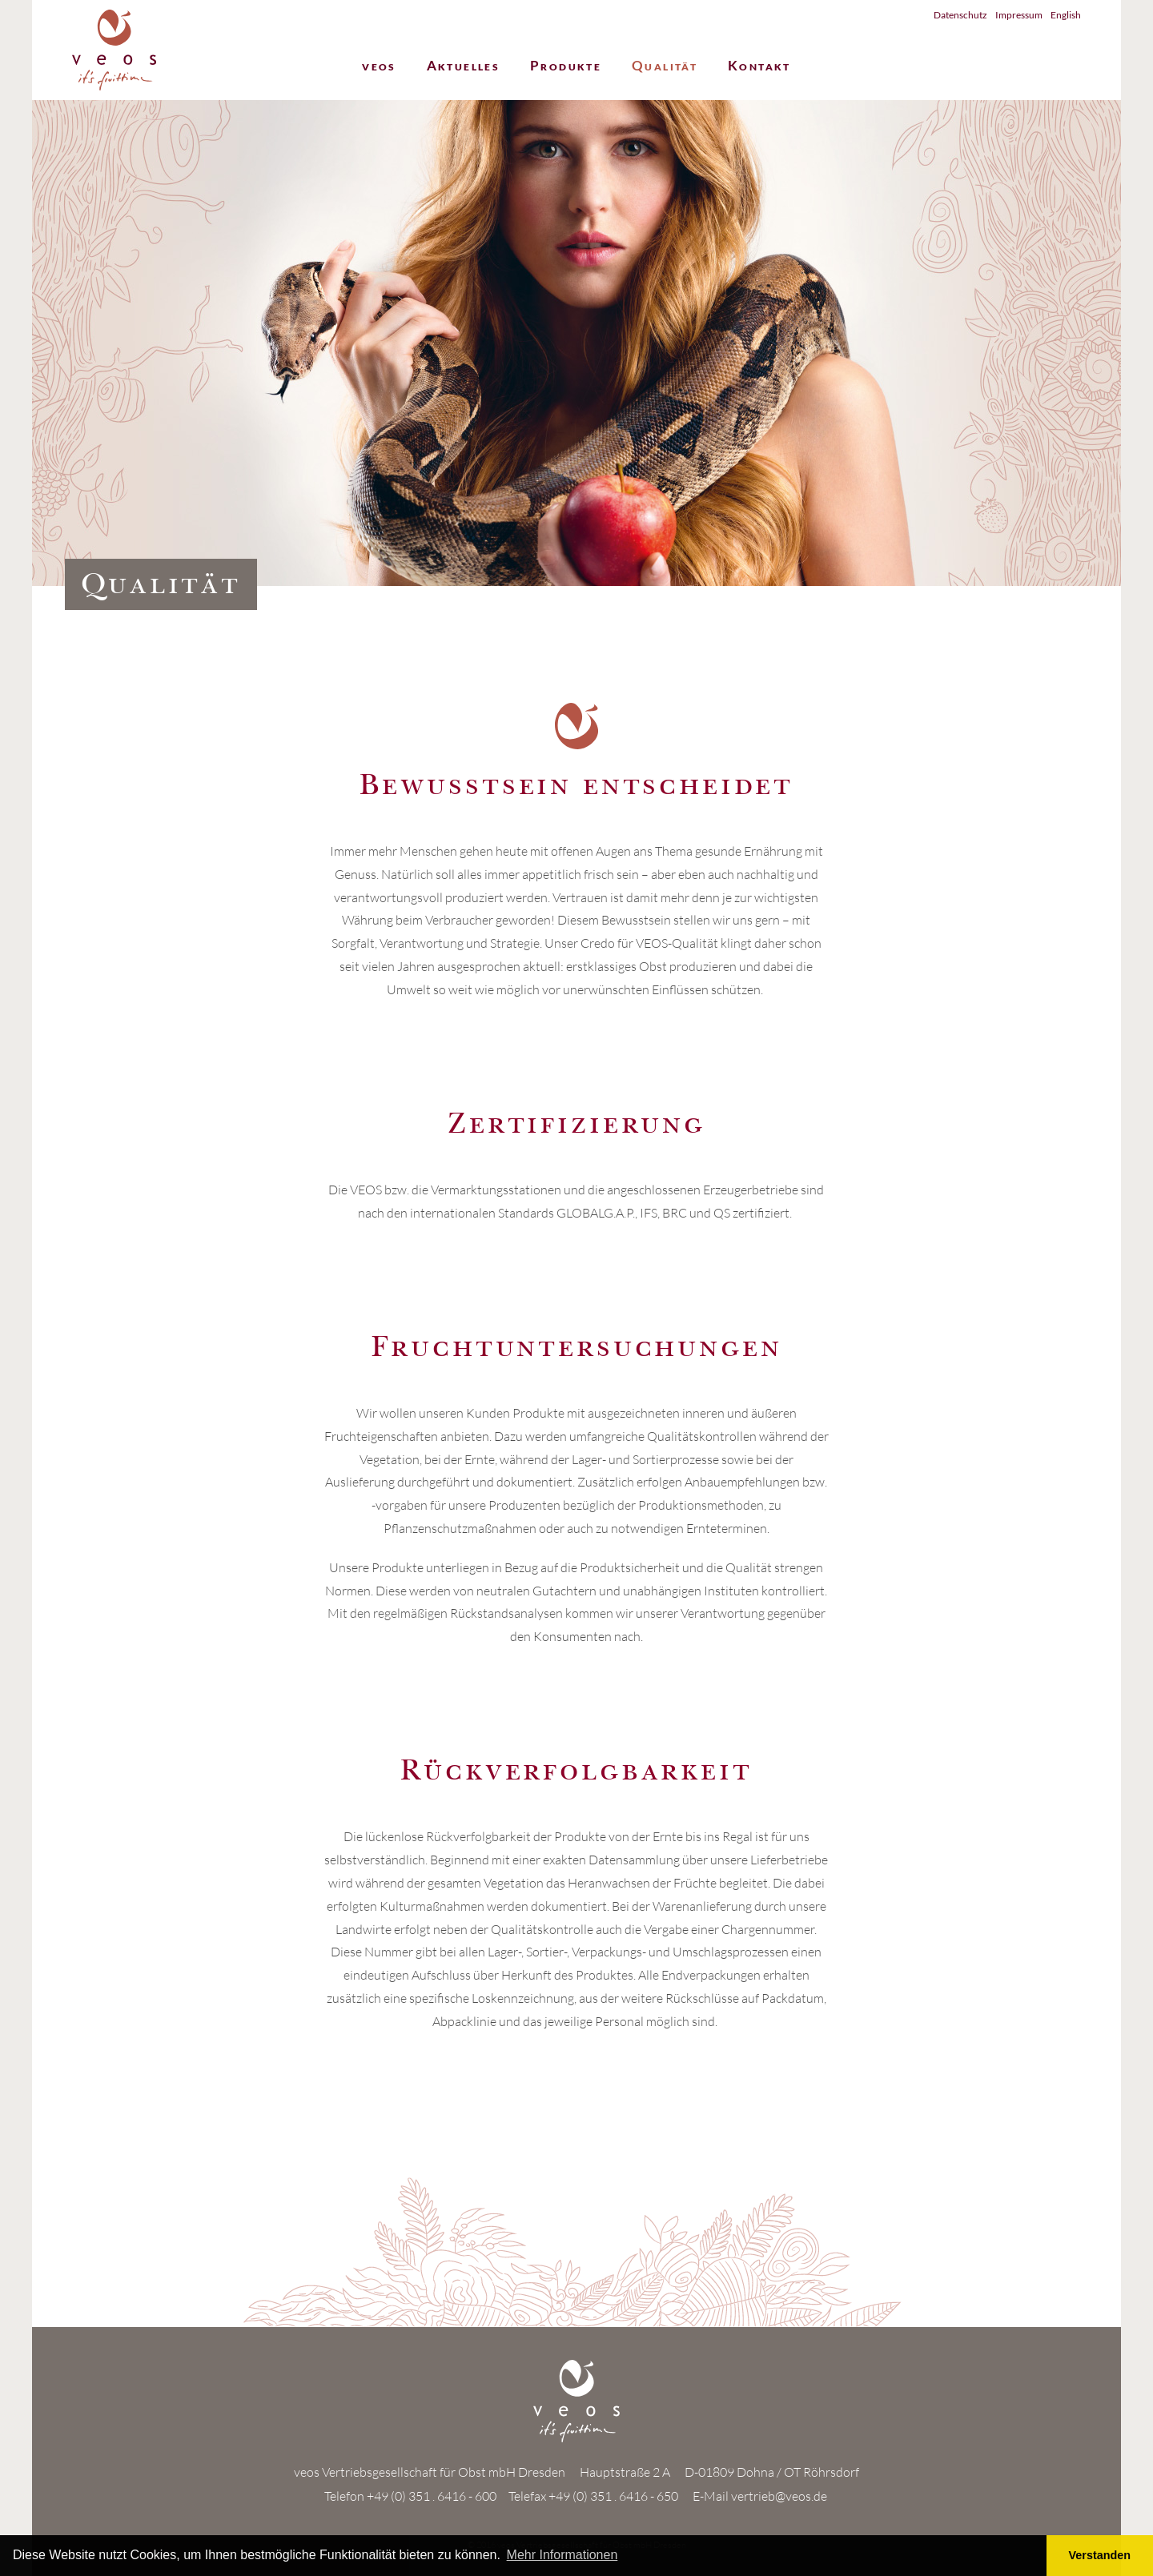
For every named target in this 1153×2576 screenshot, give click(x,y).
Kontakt (759, 67)
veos (379, 67)
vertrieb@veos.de (779, 2496)
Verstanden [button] (1100, 2555)
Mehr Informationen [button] (562, 2555)
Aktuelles (463, 67)
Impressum (1019, 15)
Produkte (565, 67)
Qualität (664, 67)
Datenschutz (960, 15)
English (1066, 15)
